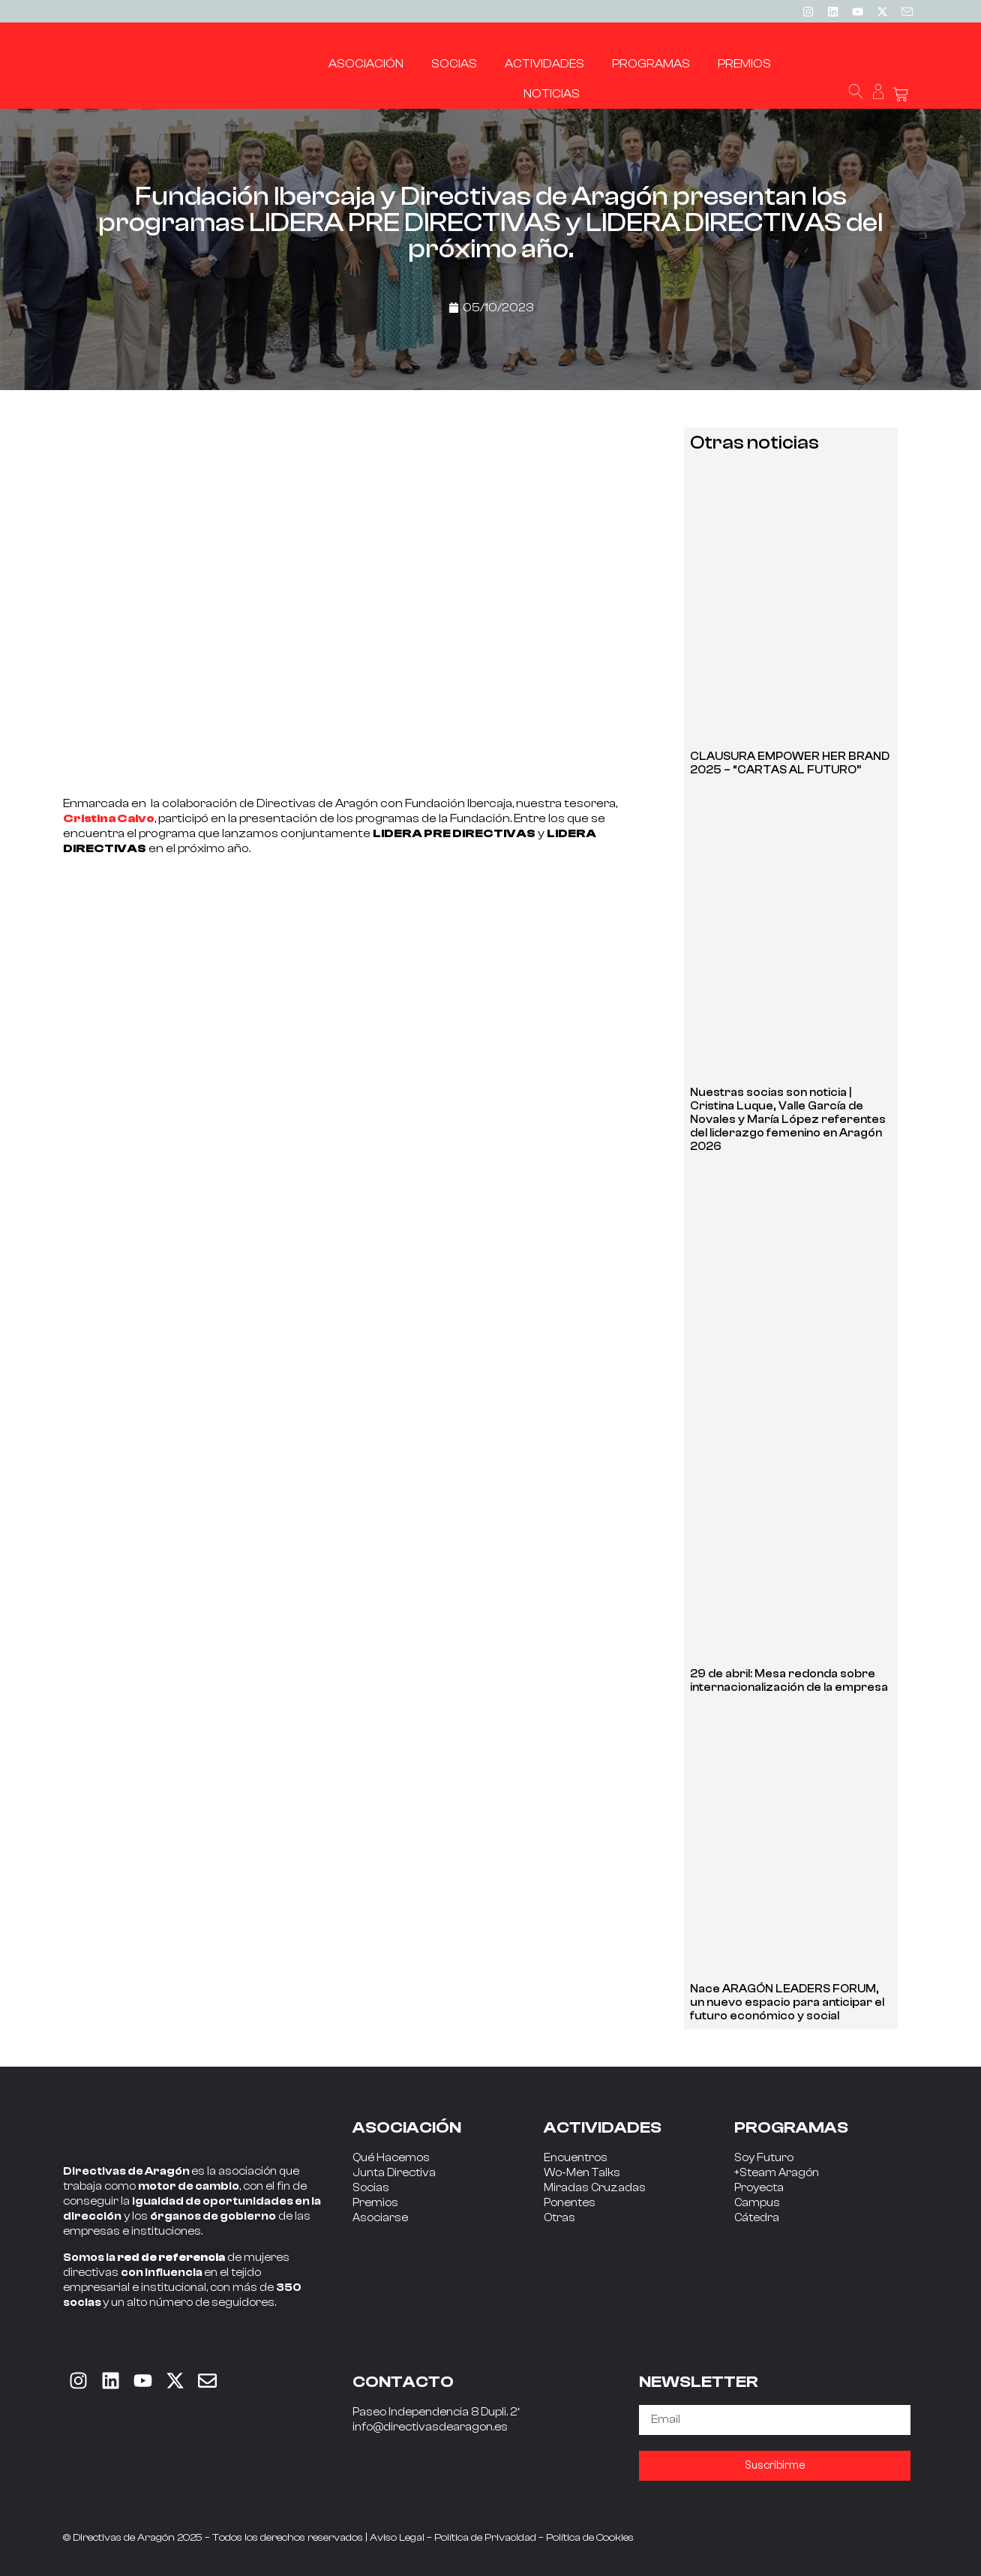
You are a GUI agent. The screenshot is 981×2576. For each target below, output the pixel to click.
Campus (757, 2202)
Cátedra (756, 2217)
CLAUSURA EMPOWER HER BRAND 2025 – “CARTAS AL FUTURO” (790, 763)
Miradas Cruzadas (595, 2187)
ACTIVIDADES (603, 2127)
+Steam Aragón (776, 2172)
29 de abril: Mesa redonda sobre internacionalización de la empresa (789, 1681)
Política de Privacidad (485, 2538)
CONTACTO (403, 2381)
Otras (559, 2217)
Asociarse (380, 2217)
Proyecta (759, 2187)
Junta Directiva (394, 2172)
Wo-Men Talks (582, 2172)
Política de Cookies (590, 2538)
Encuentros (576, 2157)
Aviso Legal (397, 2538)
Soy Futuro (764, 2157)
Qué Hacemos (391, 2157)
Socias (370, 2187)
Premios (375, 2202)
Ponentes (570, 2202)
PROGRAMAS (791, 2127)
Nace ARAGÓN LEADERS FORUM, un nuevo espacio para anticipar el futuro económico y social (787, 2002)
